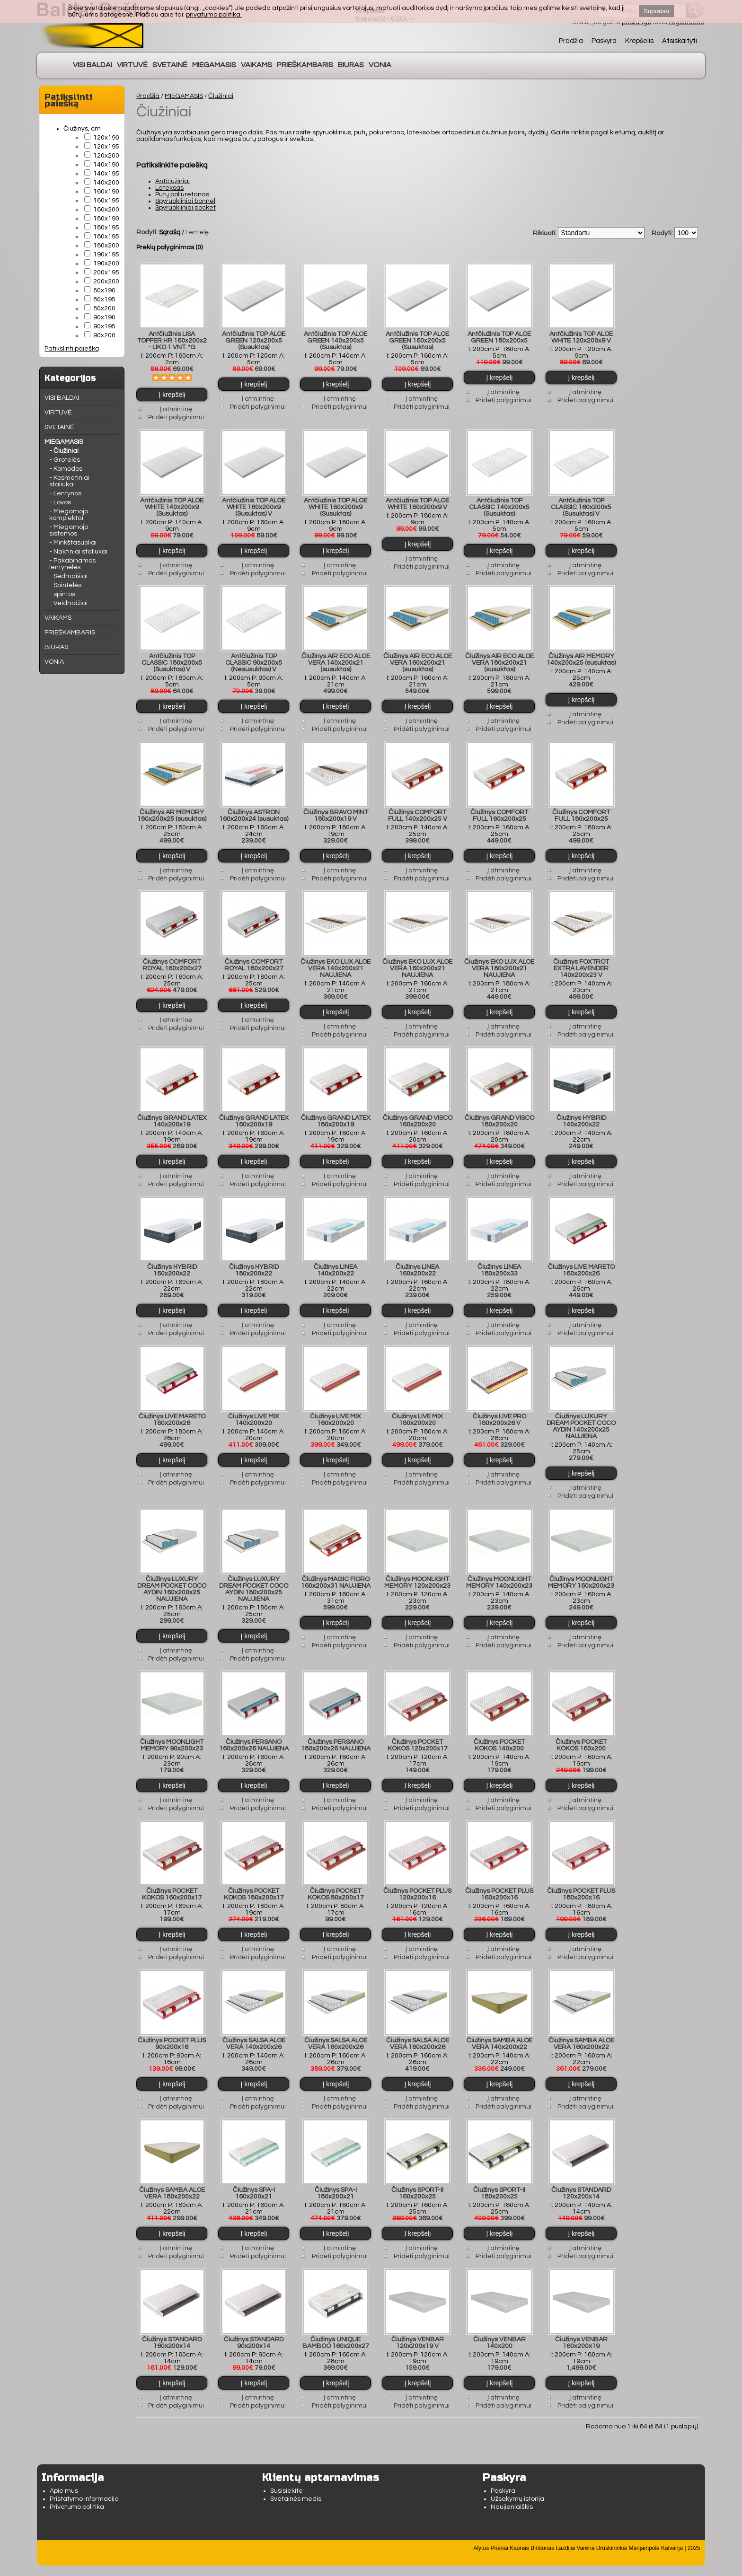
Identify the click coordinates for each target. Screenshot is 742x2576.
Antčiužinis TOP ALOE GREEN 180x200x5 (499, 336)
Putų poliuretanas (182, 194)
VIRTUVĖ (132, 65)
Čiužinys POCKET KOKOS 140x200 (499, 1732)
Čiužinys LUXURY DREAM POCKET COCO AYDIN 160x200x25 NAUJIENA (171, 1577)
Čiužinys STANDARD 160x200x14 (172, 2324)
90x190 (104, 317)
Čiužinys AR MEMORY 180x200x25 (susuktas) (171, 810)
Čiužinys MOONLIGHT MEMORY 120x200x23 (417, 1570)
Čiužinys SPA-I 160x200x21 (254, 2176)
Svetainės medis (295, 2480)
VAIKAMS (256, 65)
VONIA (380, 65)
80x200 (104, 308)
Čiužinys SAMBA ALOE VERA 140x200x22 (499, 2028)
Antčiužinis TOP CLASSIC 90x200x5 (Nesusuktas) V (253, 659)
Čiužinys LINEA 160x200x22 (417, 1261)
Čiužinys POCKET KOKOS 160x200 (581, 1732)
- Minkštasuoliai (73, 542)
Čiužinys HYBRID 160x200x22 (172, 1261)
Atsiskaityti (679, 40)
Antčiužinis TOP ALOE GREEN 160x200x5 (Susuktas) (417, 339)
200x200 (106, 281)
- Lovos (60, 502)
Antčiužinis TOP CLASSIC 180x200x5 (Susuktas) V (171, 659)
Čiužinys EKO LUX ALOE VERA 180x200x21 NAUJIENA (499, 962)
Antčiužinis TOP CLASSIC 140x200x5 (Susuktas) (499, 504)
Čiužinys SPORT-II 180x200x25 (499, 2176)
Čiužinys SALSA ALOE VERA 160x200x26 (335, 2028)
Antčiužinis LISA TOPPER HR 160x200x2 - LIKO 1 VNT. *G (172, 339)
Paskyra (604, 40)
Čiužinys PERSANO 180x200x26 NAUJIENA (336, 1732)
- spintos (62, 594)
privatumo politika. (214, 14)
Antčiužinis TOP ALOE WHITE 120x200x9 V (581, 336)
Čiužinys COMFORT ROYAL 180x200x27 (253, 958)
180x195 (106, 227)
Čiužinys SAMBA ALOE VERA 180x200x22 (172, 2176)
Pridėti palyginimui (176, 416)
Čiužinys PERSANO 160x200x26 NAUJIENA (254, 1732)
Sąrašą (169, 232)
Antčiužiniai (172, 181)
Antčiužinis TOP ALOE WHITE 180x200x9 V (417, 501)
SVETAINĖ (169, 65)
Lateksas (169, 188)
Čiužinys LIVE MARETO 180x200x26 (172, 1409)
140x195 (106, 173)
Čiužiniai (220, 96)
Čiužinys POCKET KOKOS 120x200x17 (418, 1732)
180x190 (106, 218)
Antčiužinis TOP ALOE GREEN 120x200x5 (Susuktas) (253, 339)
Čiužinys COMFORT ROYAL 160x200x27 (172, 958)
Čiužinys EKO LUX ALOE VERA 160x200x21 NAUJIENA (417, 962)
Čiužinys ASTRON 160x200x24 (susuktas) (253, 810)
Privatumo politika (77, 2488)
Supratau (656, 11)
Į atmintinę (176, 407)
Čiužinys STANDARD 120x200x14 (581, 2176)
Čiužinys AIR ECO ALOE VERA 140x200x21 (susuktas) (335, 659)
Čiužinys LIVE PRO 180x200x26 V (499, 1409)
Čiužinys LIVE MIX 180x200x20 (417, 1409)
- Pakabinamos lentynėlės (72, 564)
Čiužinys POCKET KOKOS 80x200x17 (336, 1880)
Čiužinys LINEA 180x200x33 (499, 1261)
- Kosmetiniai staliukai (69, 481)
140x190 (106, 164)
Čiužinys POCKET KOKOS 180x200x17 (254, 1880)
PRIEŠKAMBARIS (305, 65)
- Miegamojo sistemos (68, 530)
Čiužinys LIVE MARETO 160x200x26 (581, 1261)
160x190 (106, 191)
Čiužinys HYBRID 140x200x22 (581, 1113)
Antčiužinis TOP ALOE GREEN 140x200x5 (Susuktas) (335, 339)
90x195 (104, 326)
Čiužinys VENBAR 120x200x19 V (417, 2324)
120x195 (106, 146)
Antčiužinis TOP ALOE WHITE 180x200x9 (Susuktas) (335, 504)
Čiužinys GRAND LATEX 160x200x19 (254, 1113)
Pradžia (571, 40)
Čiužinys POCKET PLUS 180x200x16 (581, 1880)
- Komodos (65, 469)
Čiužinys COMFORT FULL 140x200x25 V (417, 810)
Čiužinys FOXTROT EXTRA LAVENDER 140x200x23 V (581, 962)
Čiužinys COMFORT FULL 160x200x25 (499, 810)
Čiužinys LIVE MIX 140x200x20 (253, 1409)
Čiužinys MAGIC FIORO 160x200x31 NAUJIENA (336, 1570)
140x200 (106, 182)
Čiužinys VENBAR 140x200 (499, 2324)
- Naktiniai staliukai (78, 551)
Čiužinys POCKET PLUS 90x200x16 (172, 2028)
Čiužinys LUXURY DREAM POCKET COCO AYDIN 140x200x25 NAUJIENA (581, 1416)
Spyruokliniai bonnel (185, 201)
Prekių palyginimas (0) (169, 247)
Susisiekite (286, 2472)
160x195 (106, 200)
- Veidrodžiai (68, 603)
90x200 (104, 335)
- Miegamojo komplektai (68, 514)
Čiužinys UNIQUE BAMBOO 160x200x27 (335, 2324)
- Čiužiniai (64, 451)
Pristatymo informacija (84, 2480)
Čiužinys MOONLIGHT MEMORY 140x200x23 (499, 1570)
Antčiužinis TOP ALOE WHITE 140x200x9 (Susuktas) (171, 504)
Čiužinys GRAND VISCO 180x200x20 (499, 1113)
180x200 (106, 245)
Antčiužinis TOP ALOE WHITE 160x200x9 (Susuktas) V (253, 504)
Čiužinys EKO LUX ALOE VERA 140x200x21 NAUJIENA (335, 962)
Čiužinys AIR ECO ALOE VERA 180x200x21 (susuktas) (499, 659)
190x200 (106, 263)
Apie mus (64, 2472)
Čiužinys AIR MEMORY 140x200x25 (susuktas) (581, 655)
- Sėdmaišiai (68, 576)
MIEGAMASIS (214, 65)
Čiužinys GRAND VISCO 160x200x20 (417, 1113)
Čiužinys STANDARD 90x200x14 (253, 2324)
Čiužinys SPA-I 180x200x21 (336, 2176)
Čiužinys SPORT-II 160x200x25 (417, 2176)
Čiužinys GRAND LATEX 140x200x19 (172, 1113)
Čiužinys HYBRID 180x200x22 (254, 1261)
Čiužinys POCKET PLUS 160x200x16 (499, 1880)
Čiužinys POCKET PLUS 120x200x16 (417, 1880)
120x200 (106, 155)
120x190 (106, 137)
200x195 (106, 272)
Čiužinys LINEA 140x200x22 (335, 1261)
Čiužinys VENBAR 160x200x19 (581, 2324)
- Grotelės (64, 460)
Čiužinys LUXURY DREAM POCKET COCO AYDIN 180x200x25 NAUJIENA (253, 1577)
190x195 (106, 254)
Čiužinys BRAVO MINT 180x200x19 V (335, 810)
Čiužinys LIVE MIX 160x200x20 (335, 1409)
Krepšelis (639, 40)
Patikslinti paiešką (71, 348)
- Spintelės (65, 585)
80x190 (104, 290)
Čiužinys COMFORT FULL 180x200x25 (581, 810)
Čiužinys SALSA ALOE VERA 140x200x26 (253, 2028)
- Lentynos (65, 493)
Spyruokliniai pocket (185, 207)
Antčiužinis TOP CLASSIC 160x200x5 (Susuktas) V (581, 504)
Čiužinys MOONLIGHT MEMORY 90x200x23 (171, 1732)
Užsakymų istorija (517, 2480)
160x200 (106, 209)
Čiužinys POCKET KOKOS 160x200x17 (172, 1880)
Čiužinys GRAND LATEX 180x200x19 (336, 1113)
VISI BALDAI (92, 65)
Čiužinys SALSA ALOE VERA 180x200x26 (417, 2028)
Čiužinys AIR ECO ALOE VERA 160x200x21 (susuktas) (417, 659)
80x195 (104, 299)
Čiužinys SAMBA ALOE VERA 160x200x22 (581, 2028)
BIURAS (351, 65)
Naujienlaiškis (512, 2488)
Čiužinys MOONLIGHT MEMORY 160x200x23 (581, 1570)
